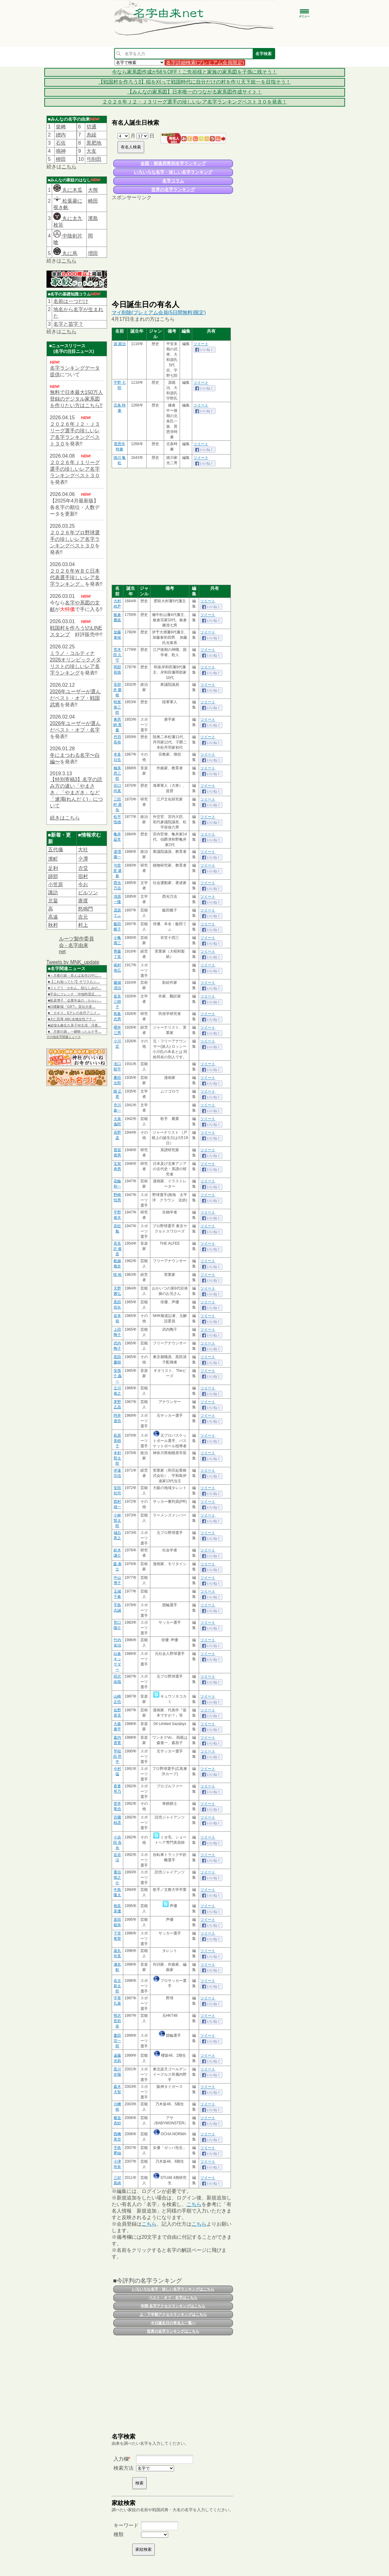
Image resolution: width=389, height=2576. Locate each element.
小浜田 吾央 (117, 1842)
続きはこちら (65, 817)
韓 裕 (117, 1274)
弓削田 (93, 159)
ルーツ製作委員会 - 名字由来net (76, 945)
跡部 (53, 876)
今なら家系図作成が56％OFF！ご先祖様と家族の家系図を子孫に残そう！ (194, 71)
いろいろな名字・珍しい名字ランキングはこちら (173, 2289)
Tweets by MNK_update (73, 962)
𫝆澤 (83, 859)
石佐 (61, 143)
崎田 (93, 201)
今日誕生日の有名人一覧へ (173, 2323)
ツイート (200, 344)
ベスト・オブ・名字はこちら (173, 2297)
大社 (83, 849)
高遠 (53, 917)
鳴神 (61, 151)
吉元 (83, 917)
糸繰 (91, 134)
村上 (83, 925)
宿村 (83, 876)
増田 (93, 253)
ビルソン (88, 892)
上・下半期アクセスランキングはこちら (173, 2314)
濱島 (93, 218)
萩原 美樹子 (117, 1440)
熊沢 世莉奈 (117, 2020)
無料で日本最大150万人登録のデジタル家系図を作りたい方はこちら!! (76, 399)
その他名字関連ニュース (63, 1037)
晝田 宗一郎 (117, 2040)
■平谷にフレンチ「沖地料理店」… (75, 994)
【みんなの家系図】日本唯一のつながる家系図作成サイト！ (194, 91)
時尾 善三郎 (117, 707)
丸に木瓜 (67, 190)
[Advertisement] (172, 249)
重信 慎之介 (117, 1877)
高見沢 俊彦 (117, 1248)
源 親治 (120, 344)
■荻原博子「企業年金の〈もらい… (75, 1000)
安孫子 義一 (117, 1375)
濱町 (53, 859)
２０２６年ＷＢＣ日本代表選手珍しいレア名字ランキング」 (75, 577)
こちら (68, 166)
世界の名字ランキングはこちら (173, 2331)
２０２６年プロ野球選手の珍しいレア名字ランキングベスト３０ (75, 539)
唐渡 (83, 900)
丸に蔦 (65, 253)
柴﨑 (61, 126)
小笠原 (55, 884)
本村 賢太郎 (117, 1458)
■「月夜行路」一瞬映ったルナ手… (75, 1031)
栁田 (61, 159)
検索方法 (124, 2468)
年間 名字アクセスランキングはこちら (173, 2306)
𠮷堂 (83, 868)
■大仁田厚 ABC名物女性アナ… (72, 1019)
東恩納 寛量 (117, 724)
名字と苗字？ (68, 324)
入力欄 (121, 2459)
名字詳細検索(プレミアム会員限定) (205, 62)
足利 (53, 868)
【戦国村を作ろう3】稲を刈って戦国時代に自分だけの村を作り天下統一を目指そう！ (194, 81)
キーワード (126, 2525)
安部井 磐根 (117, 689)
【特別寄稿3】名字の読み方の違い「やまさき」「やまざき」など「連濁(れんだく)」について (76, 792)
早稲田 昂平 (117, 1756)
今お (83, 884)
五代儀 (55, 849)
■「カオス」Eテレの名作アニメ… (74, 1013)
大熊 (93, 190)
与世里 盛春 (117, 870)
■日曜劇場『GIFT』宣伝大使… (72, 1006)
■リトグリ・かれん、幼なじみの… (75, 988)
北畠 (53, 900)
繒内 (61, 134)
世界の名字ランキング (173, 189)
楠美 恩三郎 (117, 773)
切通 (91, 126)
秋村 (53, 925)
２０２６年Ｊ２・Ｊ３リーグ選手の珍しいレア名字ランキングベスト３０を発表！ (194, 101)
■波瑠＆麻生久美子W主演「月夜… (74, 1025)
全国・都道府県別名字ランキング (173, 163)
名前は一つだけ (70, 301)
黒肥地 (93, 143)
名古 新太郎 (117, 1985)
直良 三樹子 (117, 1001)
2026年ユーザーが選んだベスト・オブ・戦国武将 (75, 698)
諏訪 (53, 892)
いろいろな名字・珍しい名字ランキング (173, 172)
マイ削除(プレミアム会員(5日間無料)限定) (159, 312)
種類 (119, 2534)
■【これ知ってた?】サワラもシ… (74, 981)
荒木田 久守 (117, 654)
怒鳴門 (85, 908)
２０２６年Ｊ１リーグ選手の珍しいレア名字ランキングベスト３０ (75, 469)
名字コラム (173, 180)
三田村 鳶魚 (117, 804)
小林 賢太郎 (117, 1520)
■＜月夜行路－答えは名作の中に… (75, 975)
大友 (91, 151)
